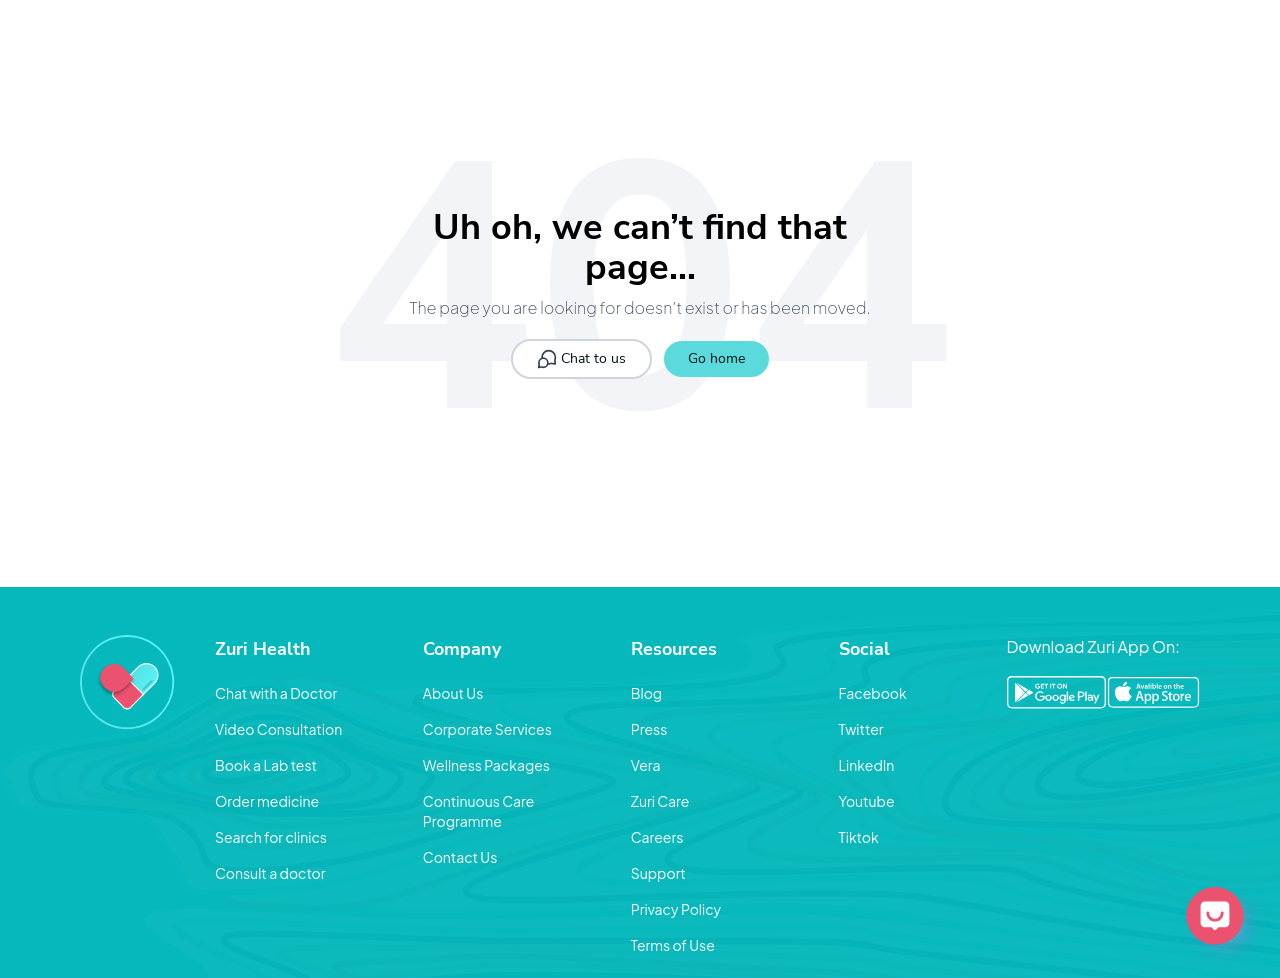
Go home (716, 358)
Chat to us (581, 359)
